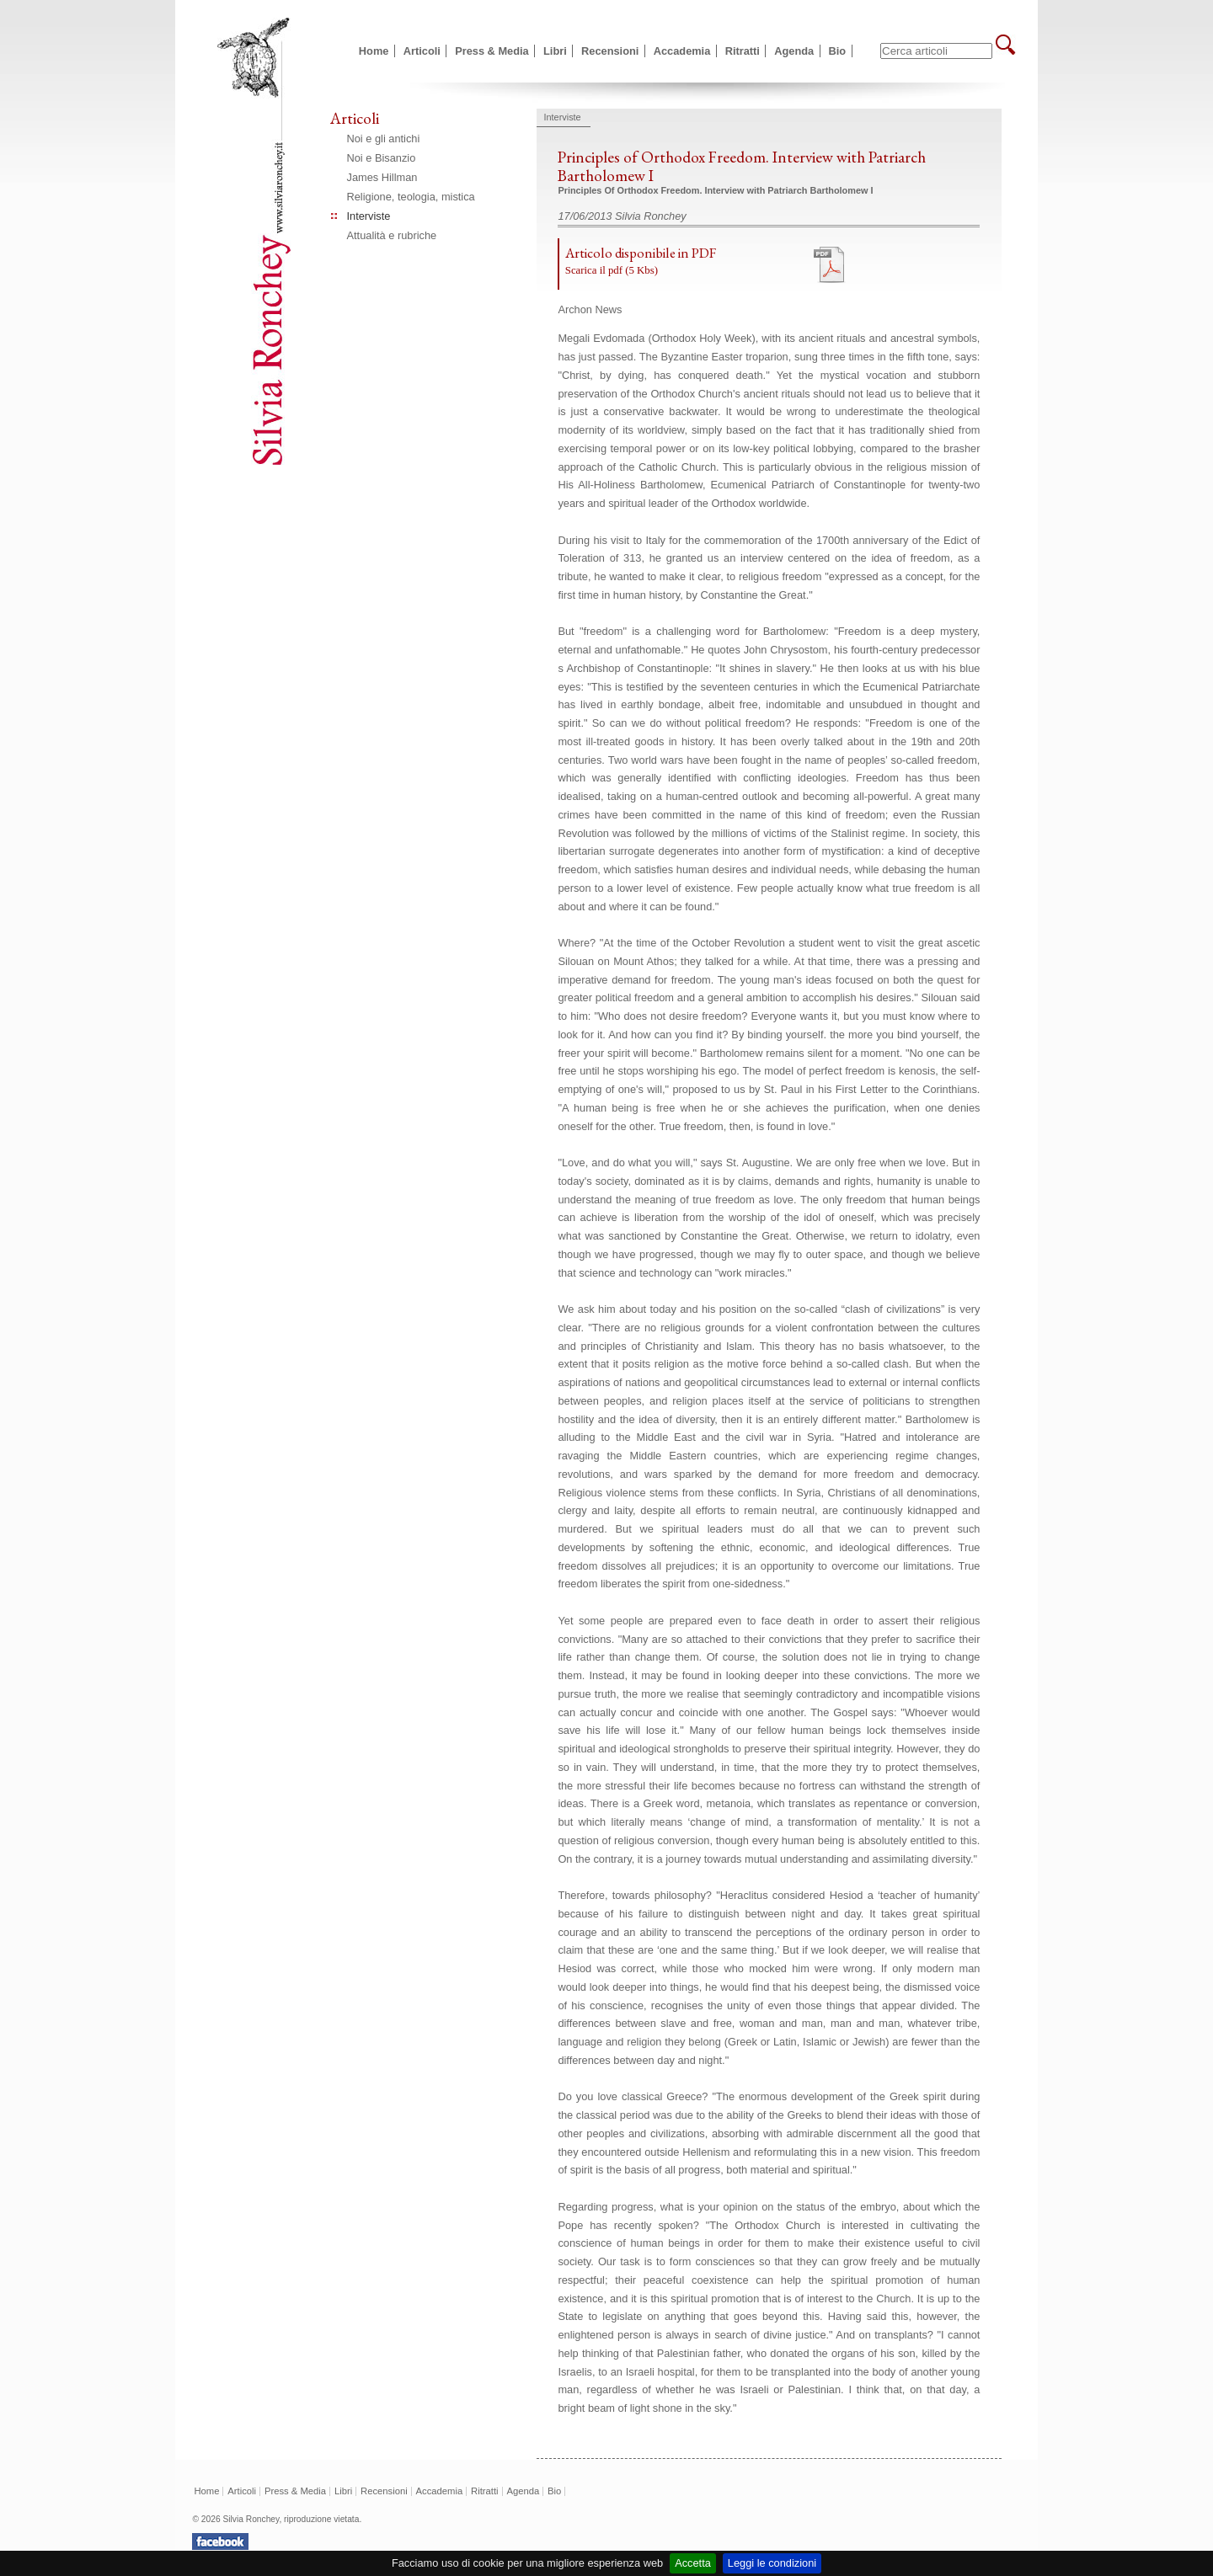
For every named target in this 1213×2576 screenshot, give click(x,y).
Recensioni (610, 51)
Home (374, 51)
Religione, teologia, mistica (411, 196)
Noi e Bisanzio (381, 158)
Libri (555, 51)
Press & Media (492, 51)
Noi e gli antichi (383, 138)
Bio (838, 51)
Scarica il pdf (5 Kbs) (611, 270)
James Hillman (382, 177)
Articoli (422, 51)
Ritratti (742, 51)
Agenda (794, 51)
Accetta (693, 2563)
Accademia (682, 51)
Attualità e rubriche (392, 235)
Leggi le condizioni (772, 2563)
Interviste (369, 216)
